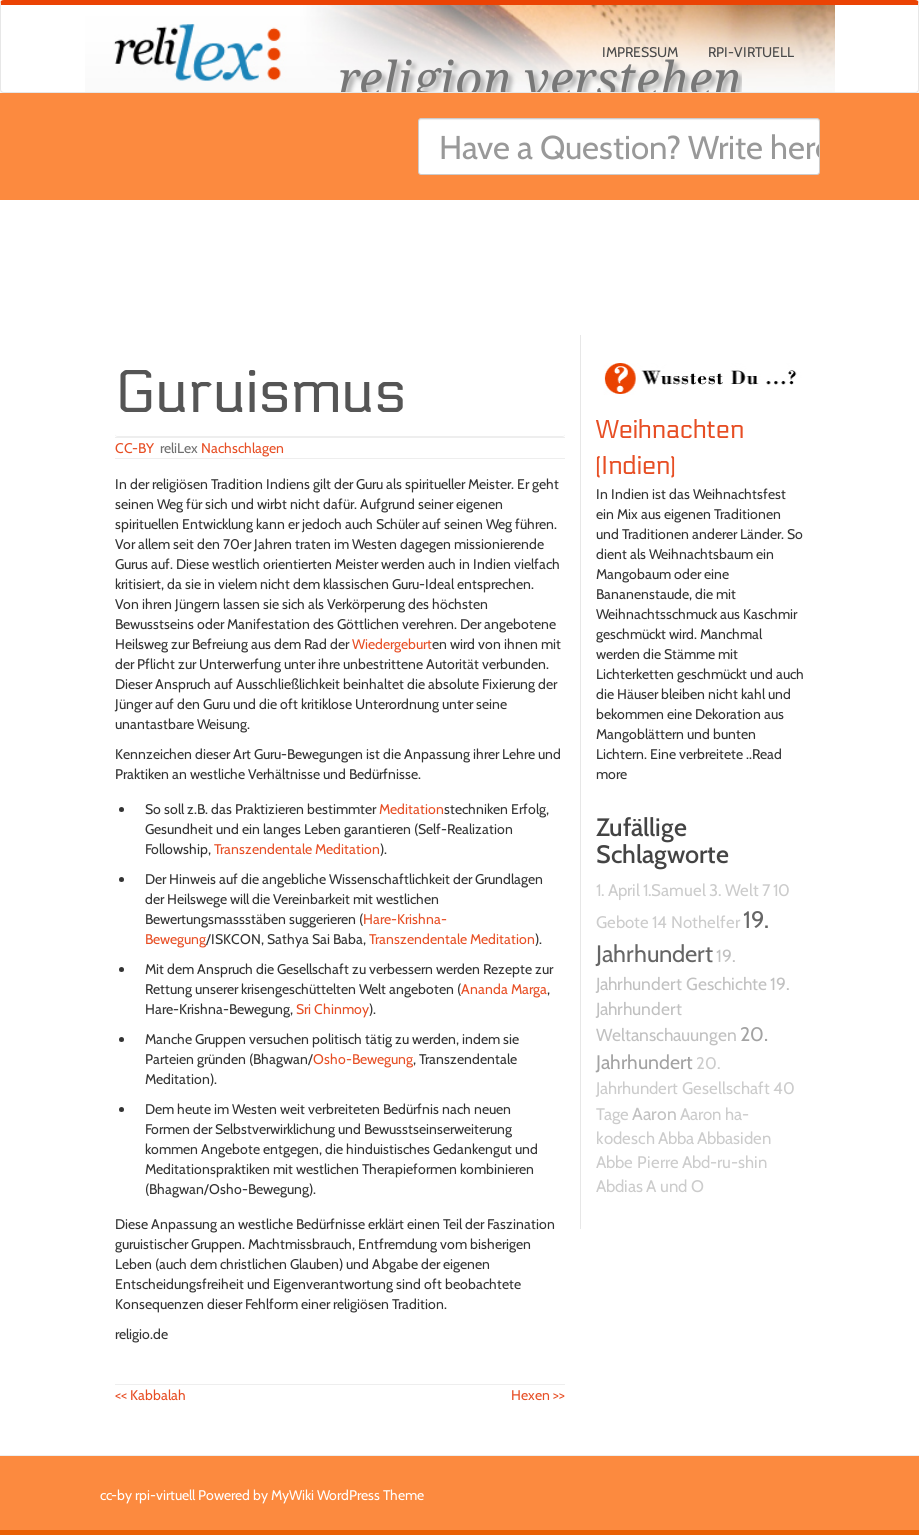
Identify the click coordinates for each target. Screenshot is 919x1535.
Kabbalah (150, 1395)
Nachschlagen (242, 448)
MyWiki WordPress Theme (347, 1495)
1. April (618, 890)
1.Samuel (674, 890)
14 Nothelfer (696, 922)
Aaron (654, 1113)
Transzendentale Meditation (297, 849)
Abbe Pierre (637, 1162)
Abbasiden (734, 1138)
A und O (675, 1186)
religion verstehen (540, 77)
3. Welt (734, 890)
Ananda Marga (504, 989)
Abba (676, 1138)
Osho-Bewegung (363, 1059)
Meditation (411, 809)
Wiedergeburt (392, 644)
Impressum (640, 52)
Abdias (619, 1186)
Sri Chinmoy (332, 1009)
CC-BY (134, 448)
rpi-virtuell (751, 52)
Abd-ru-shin (724, 1162)
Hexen (538, 1395)
